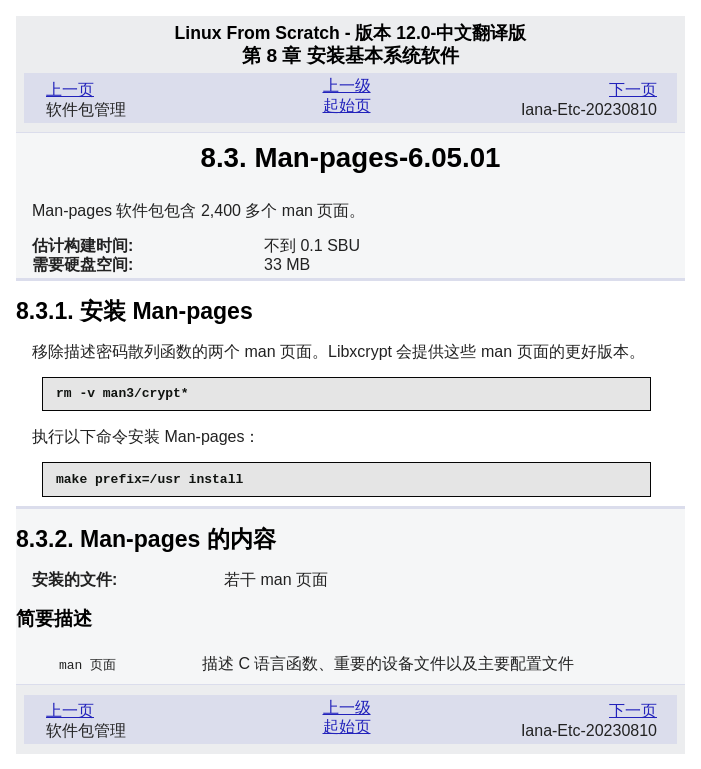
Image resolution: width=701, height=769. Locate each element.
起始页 (347, 105)
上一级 (347, 85)
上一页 (70, 89)
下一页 (633, 89)
